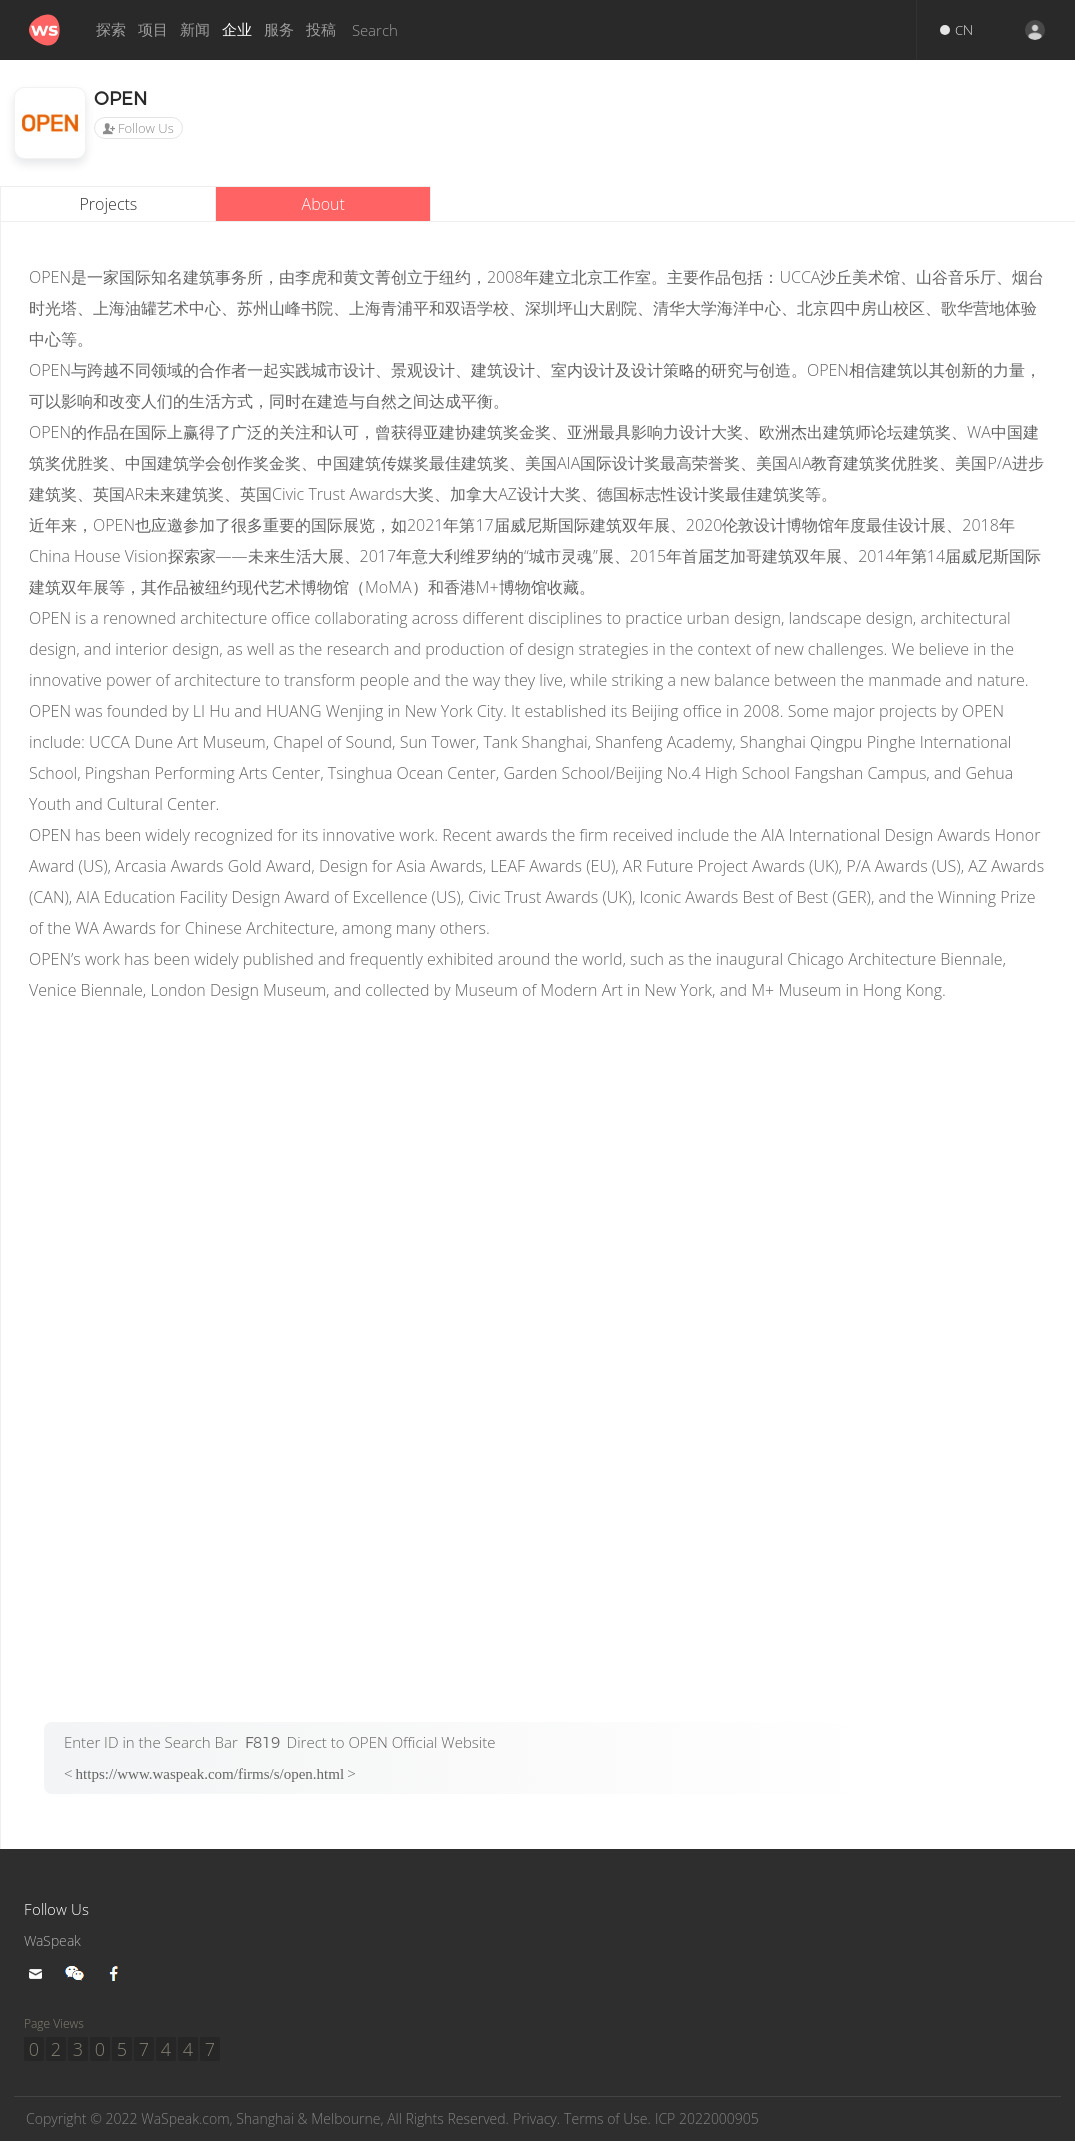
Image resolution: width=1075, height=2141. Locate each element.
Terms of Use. (647, 2119)
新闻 (195, 29)
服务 (279, 29)
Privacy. (572, 2119)
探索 (111, 29)
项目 (153, 29)
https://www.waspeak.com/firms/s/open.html (210, 1774)
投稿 (321, 29)
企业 (237, 29)
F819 (262, 1742)
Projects (109, 204)
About (323, 204)
